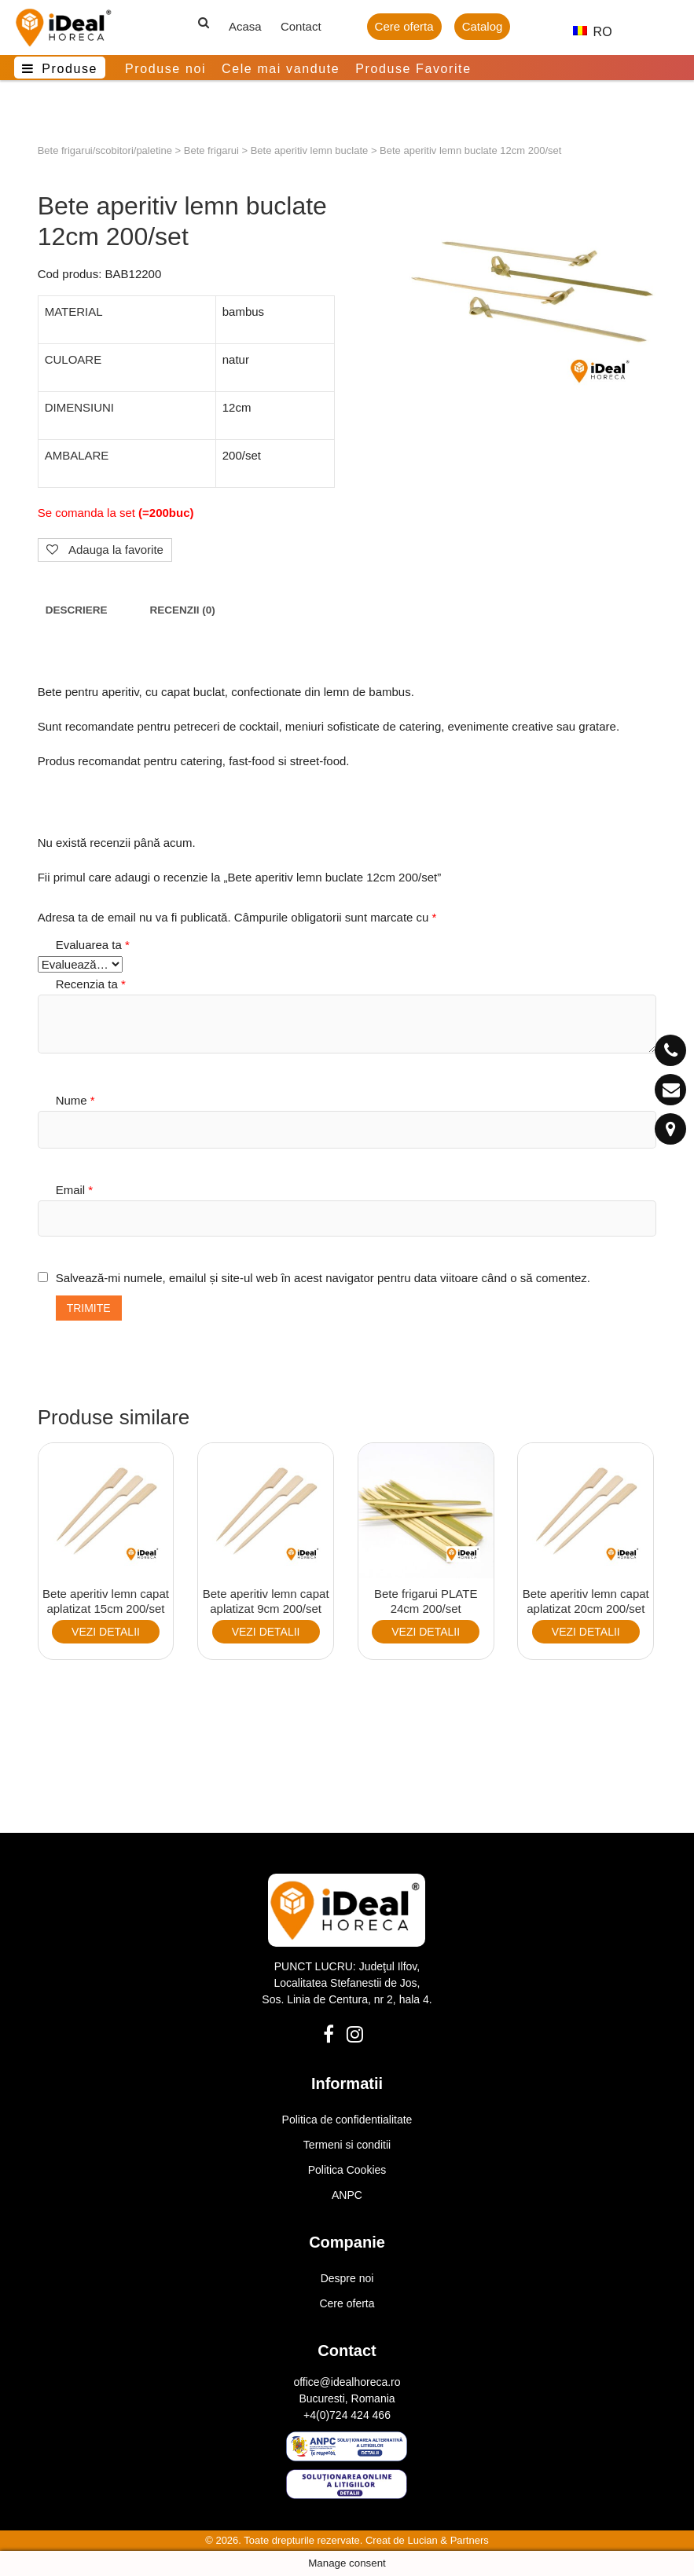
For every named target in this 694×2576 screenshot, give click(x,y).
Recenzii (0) (182, 610)
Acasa (245, 26)
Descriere (77, 610)
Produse (69, 68)
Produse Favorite (413, 68)
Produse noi (165, 68)
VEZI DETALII (106, 1631)
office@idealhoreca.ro (346, 2382)
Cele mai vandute (281, 68)
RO (585, 31)
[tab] (77, 611)
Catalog (482, 26)
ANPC (347, 2195)
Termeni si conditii (347, 2144)
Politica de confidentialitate (347, 2119)
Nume (75, 1100)
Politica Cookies (347, 2170)
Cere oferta (404, 26)
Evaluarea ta (93, 944)
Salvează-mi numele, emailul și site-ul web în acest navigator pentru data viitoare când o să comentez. (323, 1277)
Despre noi (347, 2278)
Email (75, 1189)
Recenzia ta (91, 984)
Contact (301, 26)
